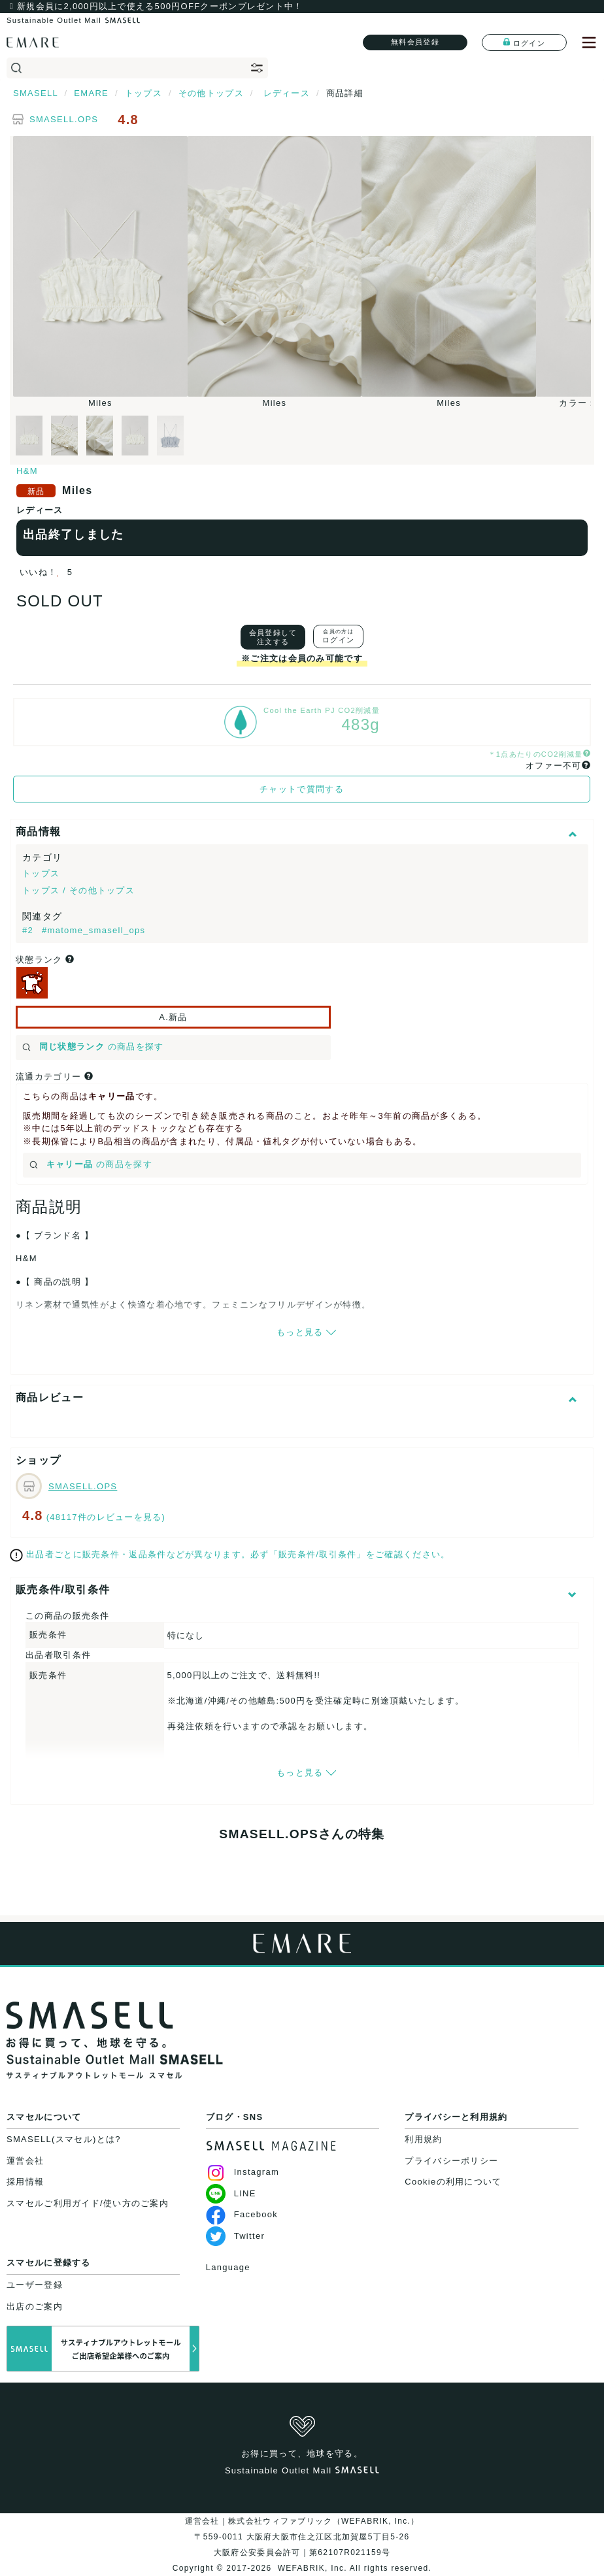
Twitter (235, 2236)
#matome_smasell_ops (93, 930)
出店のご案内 (35, 2306)
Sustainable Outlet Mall (73, 20)
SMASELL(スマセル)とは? (64, 2139)
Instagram (243, 2172)
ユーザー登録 (35, 2285)
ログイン (524, 42)
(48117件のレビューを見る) (106, 1517)
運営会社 (25, 2161)
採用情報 (25, 2182)
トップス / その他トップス (78, 890)
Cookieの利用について (453, 2182)
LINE (231, 2193)
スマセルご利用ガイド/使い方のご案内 (88, 2203)
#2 (29, 930)
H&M (27, 471)
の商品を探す (93, 1046)
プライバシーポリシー (451, 2161)
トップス (40, 873)
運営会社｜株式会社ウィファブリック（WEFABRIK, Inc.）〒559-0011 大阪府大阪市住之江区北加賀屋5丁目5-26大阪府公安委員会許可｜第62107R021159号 (302, 2537)
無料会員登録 (415, 42)
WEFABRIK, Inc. (312, 2568)
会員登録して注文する (273, 637)
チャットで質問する (302, 789)
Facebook (242, 2214)
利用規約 (423, 2139)
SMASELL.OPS (63, 119)
